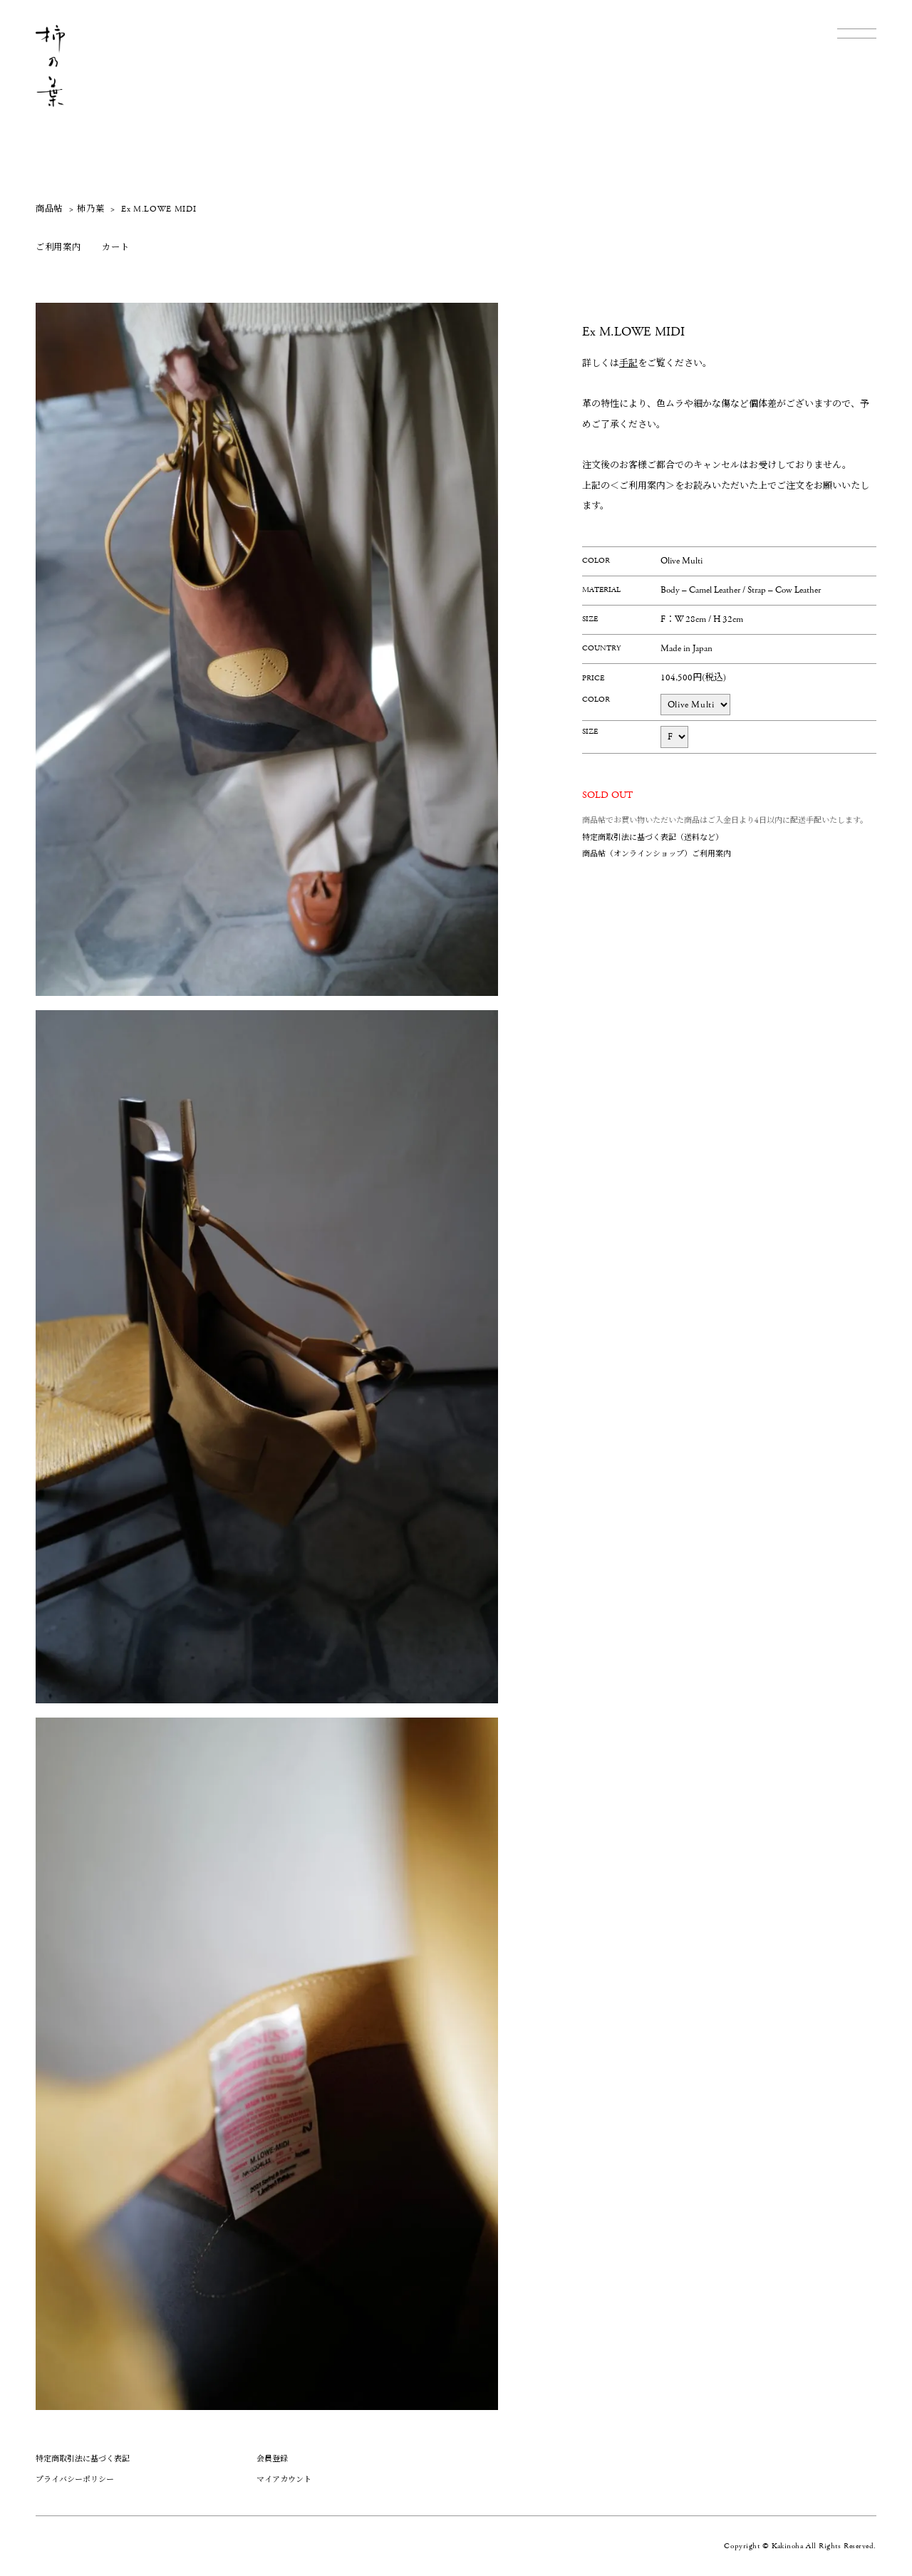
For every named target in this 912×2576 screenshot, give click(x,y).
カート (115, 248)
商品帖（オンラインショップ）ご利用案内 (656, 853)
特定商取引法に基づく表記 (83, 2458)
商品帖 (49, 209)
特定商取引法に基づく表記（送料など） (652, 837)
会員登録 (272, 2458)
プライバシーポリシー (75, 2479)
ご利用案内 (58, 248)
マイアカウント (283, 2479)
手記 (628, 364)
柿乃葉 (90, 209)
